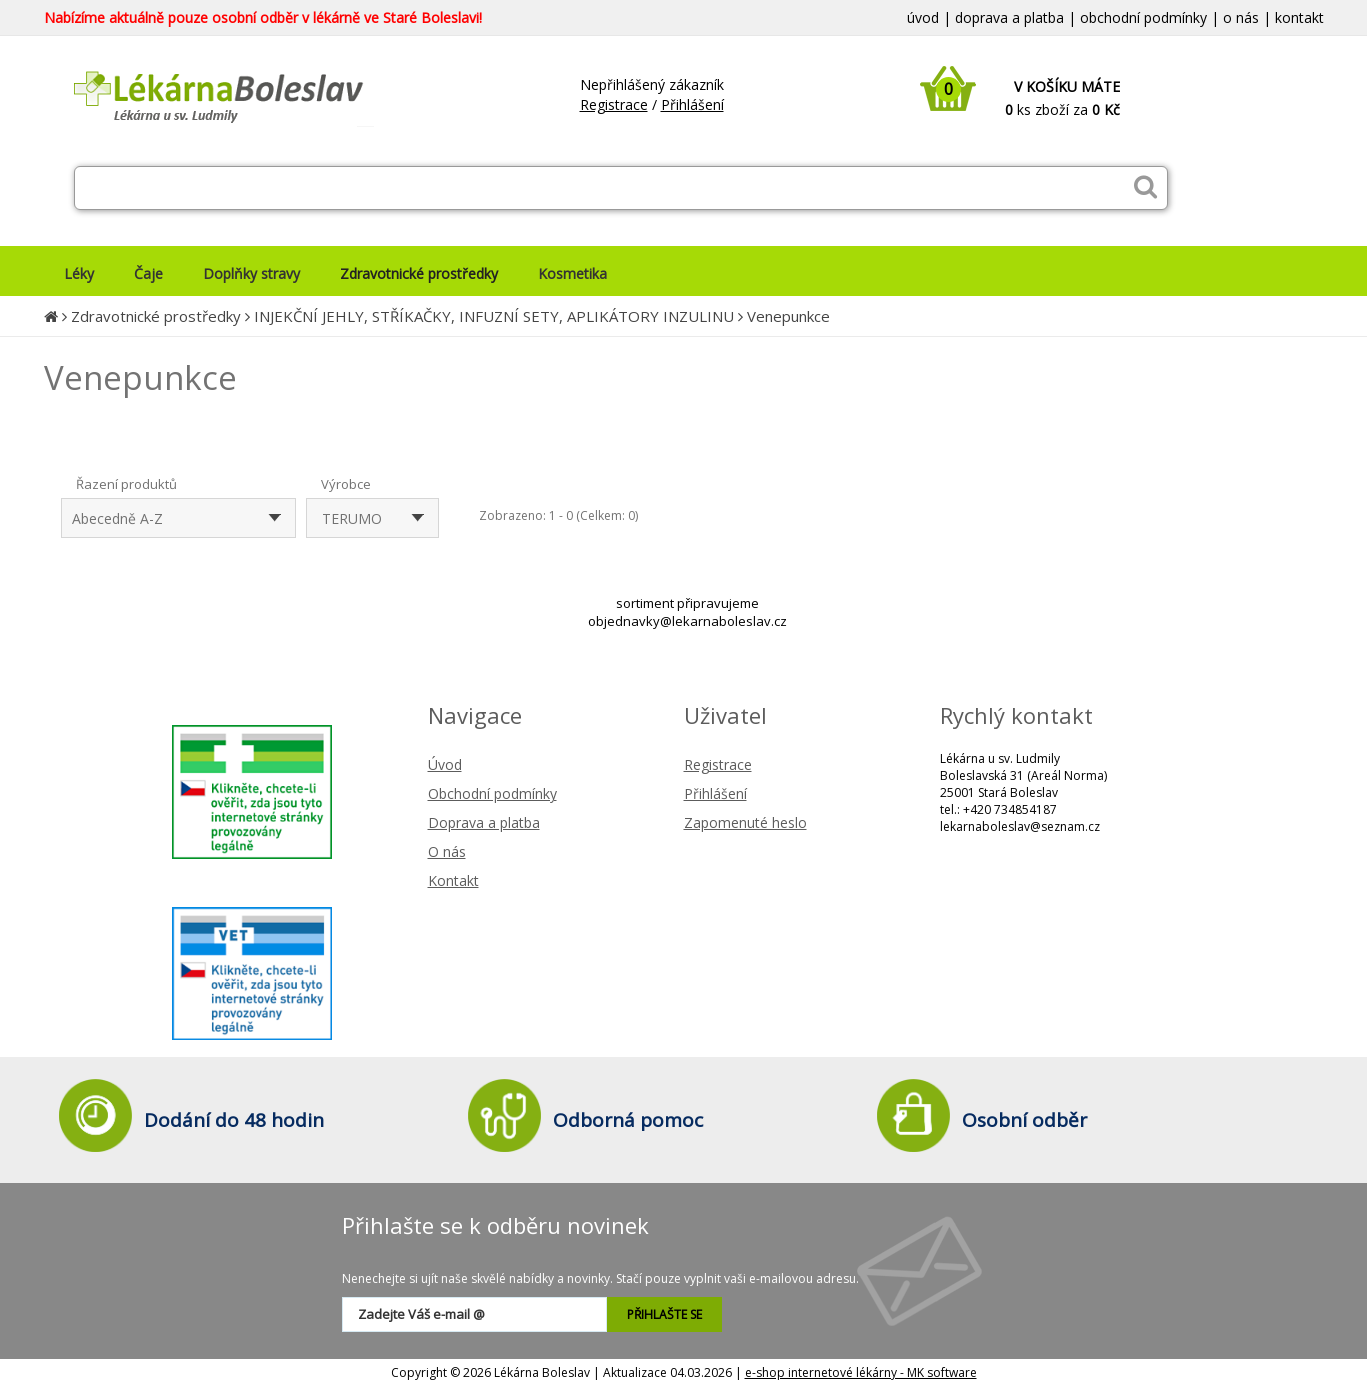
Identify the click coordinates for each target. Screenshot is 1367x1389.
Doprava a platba (484, 822)
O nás (447, 851)
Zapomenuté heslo (745, 822)
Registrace (614, 104)
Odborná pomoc (628, 1120)
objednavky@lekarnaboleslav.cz (687, 621)
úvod (923, 17)
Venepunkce (788, 316)
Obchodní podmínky (492, 793)
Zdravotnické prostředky (156, 316)
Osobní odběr (1024, 1120)
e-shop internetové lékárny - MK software (861, 1372)
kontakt (1299, 17)
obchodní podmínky (1143, 17)
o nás (1241, 17)
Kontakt (453, 880)
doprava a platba (1009, 17)
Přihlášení (692, 104)
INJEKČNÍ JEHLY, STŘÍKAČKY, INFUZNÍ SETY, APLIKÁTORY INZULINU (494, 316)
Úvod (445, 764)
